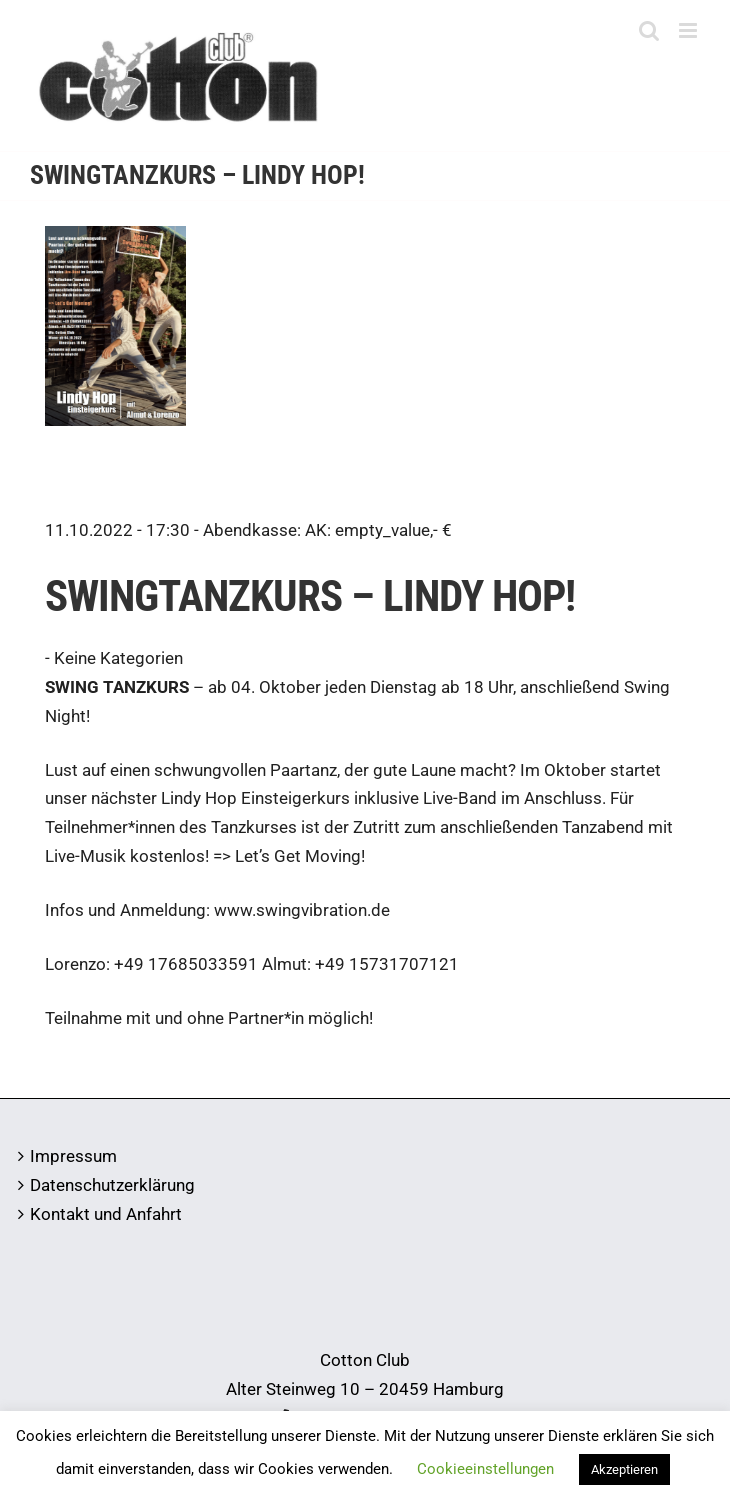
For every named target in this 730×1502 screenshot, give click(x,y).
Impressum (73, 1156)
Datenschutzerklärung (112, 1185)
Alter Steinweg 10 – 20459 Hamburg (365, 1389)
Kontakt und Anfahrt (106, 1214)
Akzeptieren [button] (624, 1469)
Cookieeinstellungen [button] (485, 1469)
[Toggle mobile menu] (689, 30)
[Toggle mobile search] (649, 30)
